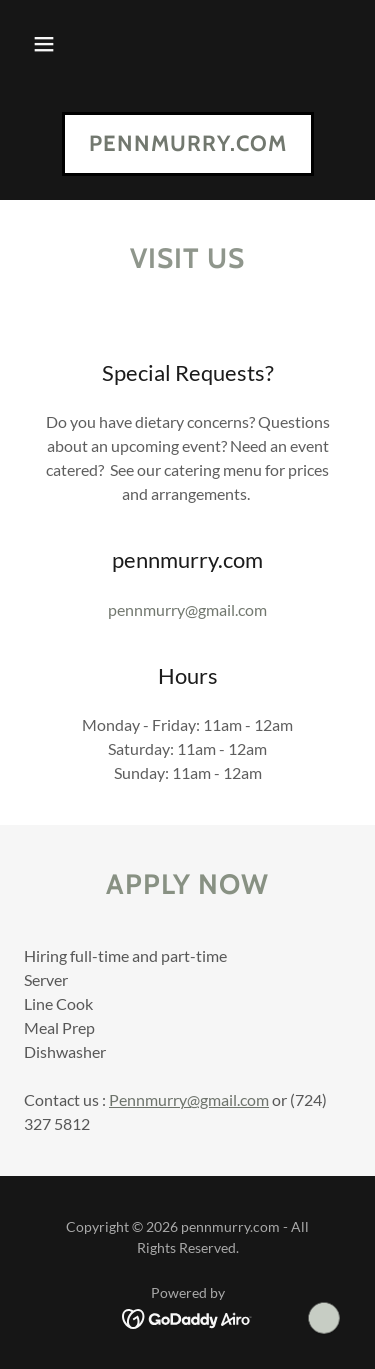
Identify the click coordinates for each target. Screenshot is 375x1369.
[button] (44, 44)
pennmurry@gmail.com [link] (187, 609)
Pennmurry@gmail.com (189, 1099)
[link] (188, 144)
